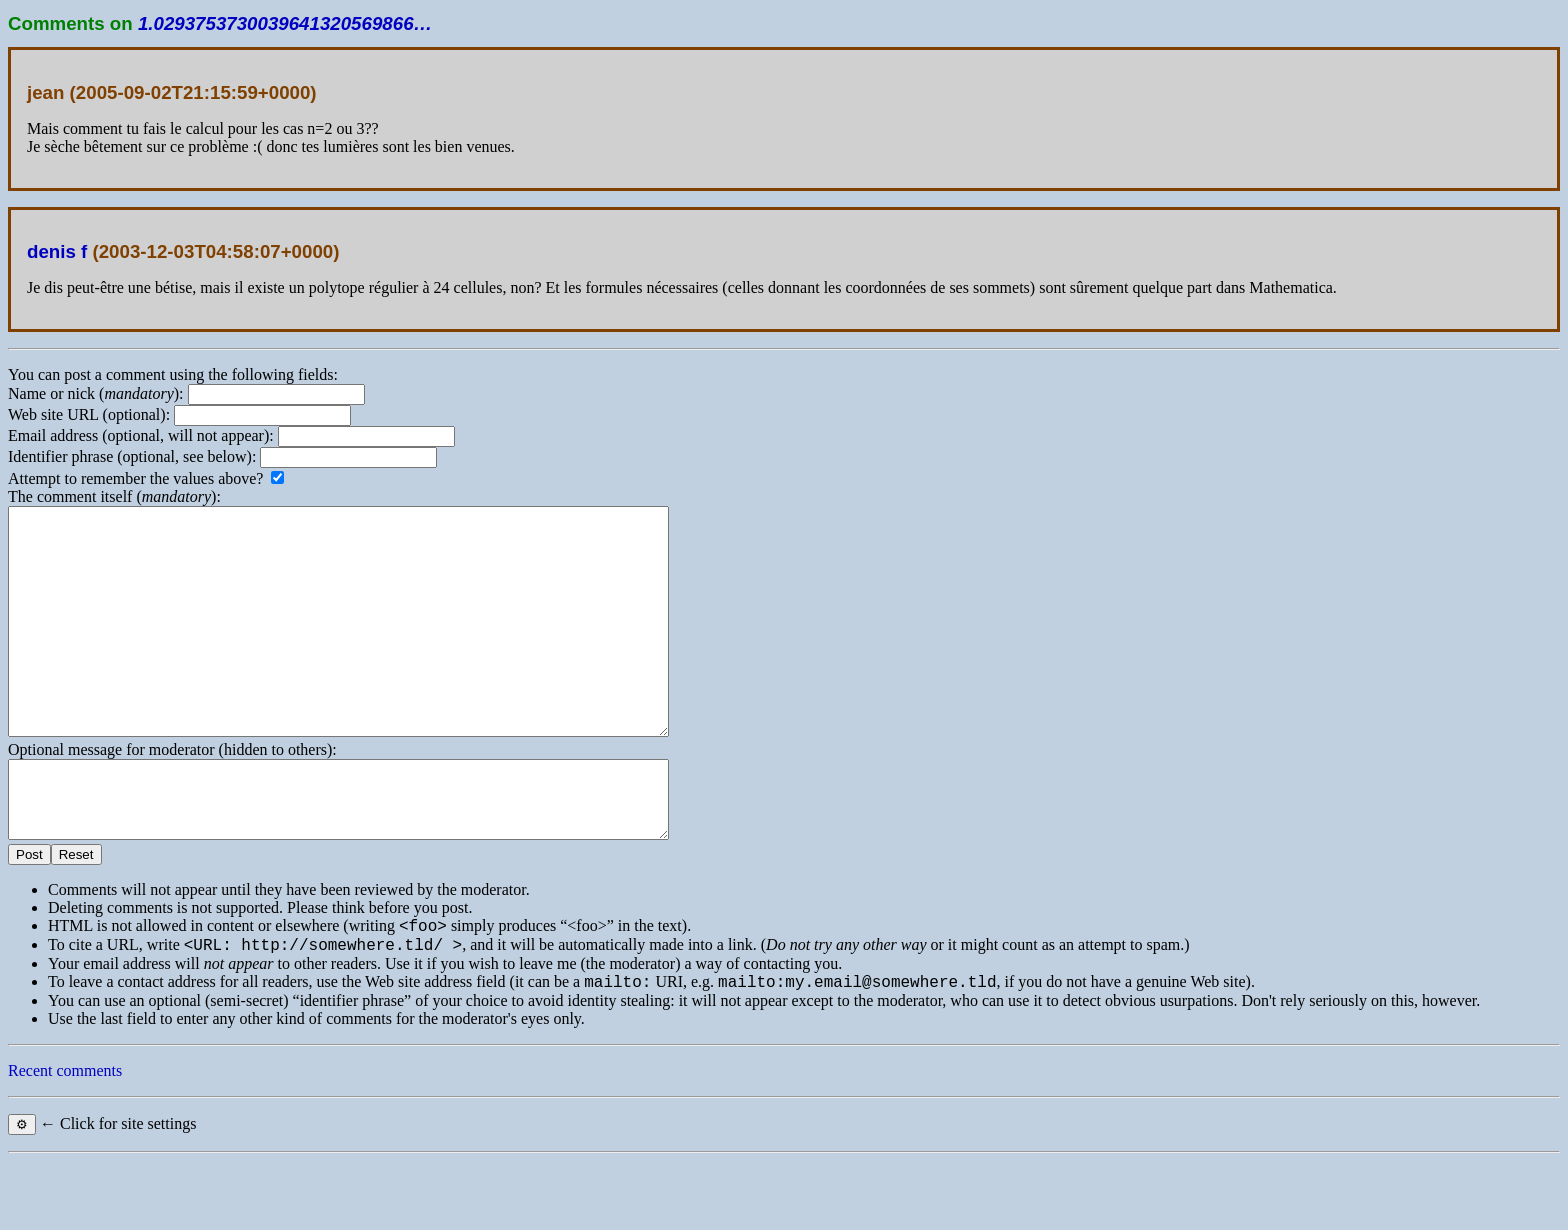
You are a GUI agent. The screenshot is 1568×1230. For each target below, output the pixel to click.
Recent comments (65, 1139)
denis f (57, 251)
